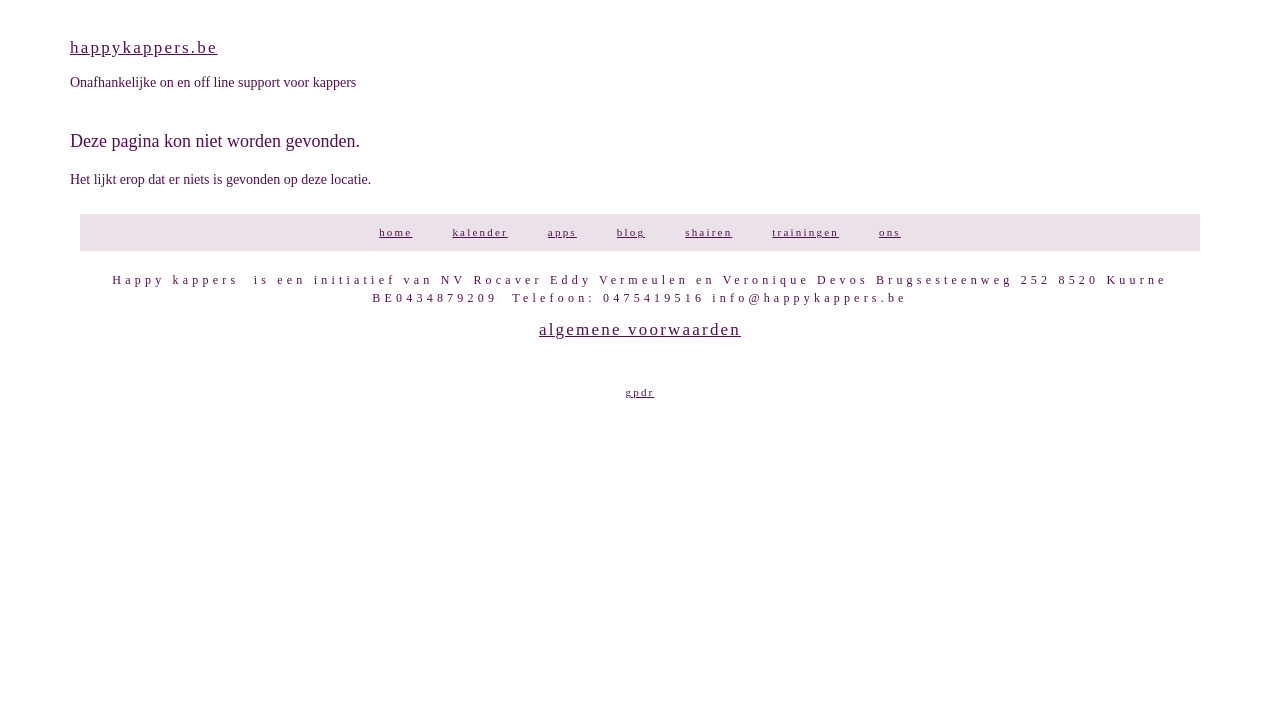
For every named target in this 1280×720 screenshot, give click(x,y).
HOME (395, 232)
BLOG (631, 232)
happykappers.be (144, 47)
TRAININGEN (805, 232)
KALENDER (479, 232)
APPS (562, 232)
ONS (890, 232)
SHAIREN (708, 232)
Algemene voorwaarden (640, 329)
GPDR (640, 392)
